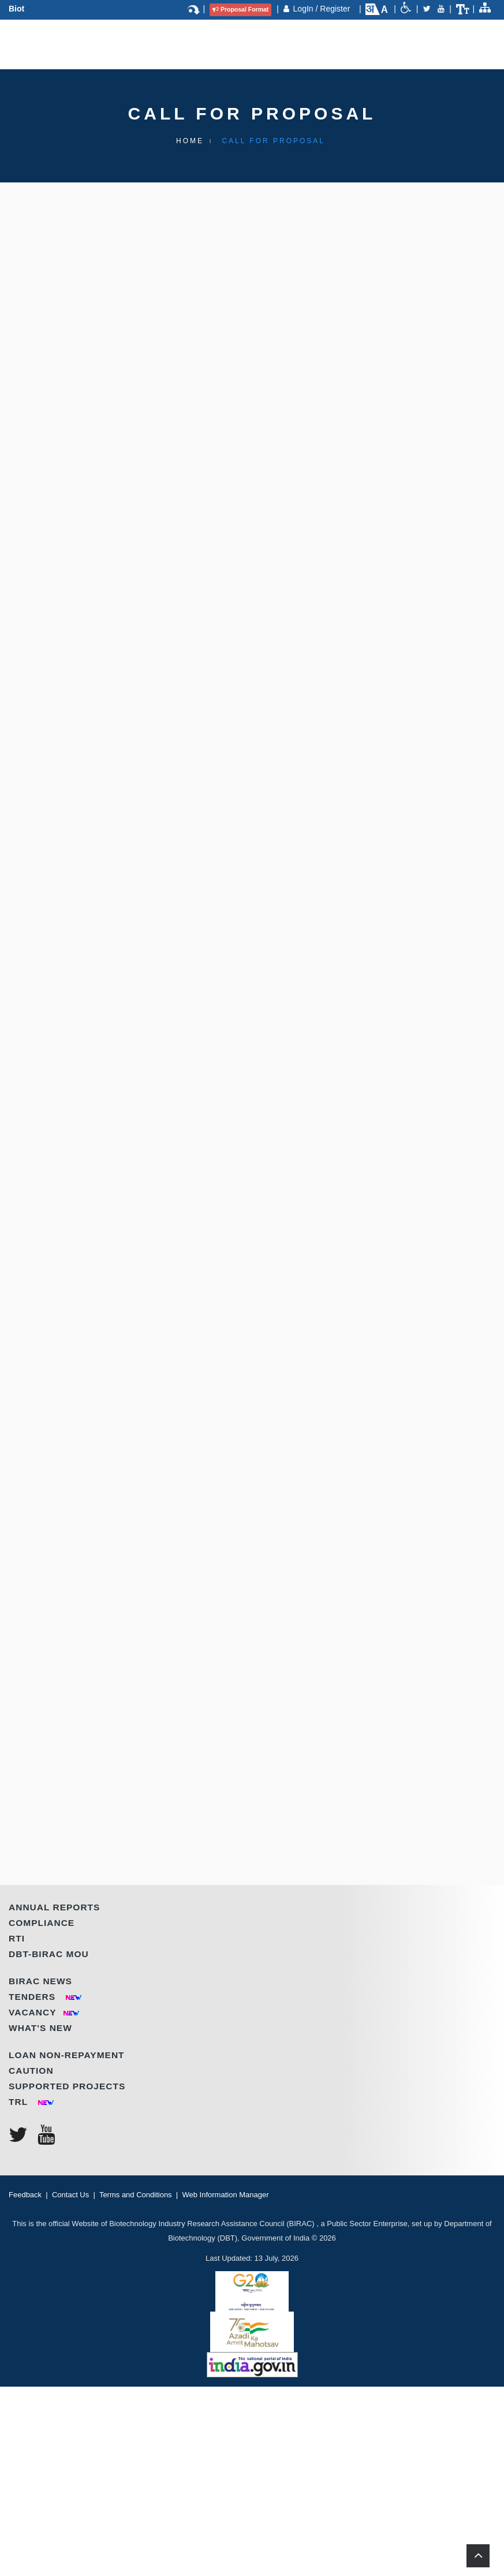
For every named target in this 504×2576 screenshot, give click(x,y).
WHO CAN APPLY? (94, 804)
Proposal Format (240, 9)
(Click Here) (397, 1703)
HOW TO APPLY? (90, 1616)
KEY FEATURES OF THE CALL (122, 483)
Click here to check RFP (193, 1570)
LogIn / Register (323, 8)
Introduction (89, 318)
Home (190, 141)
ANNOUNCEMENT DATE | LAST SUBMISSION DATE (173, 1748)
